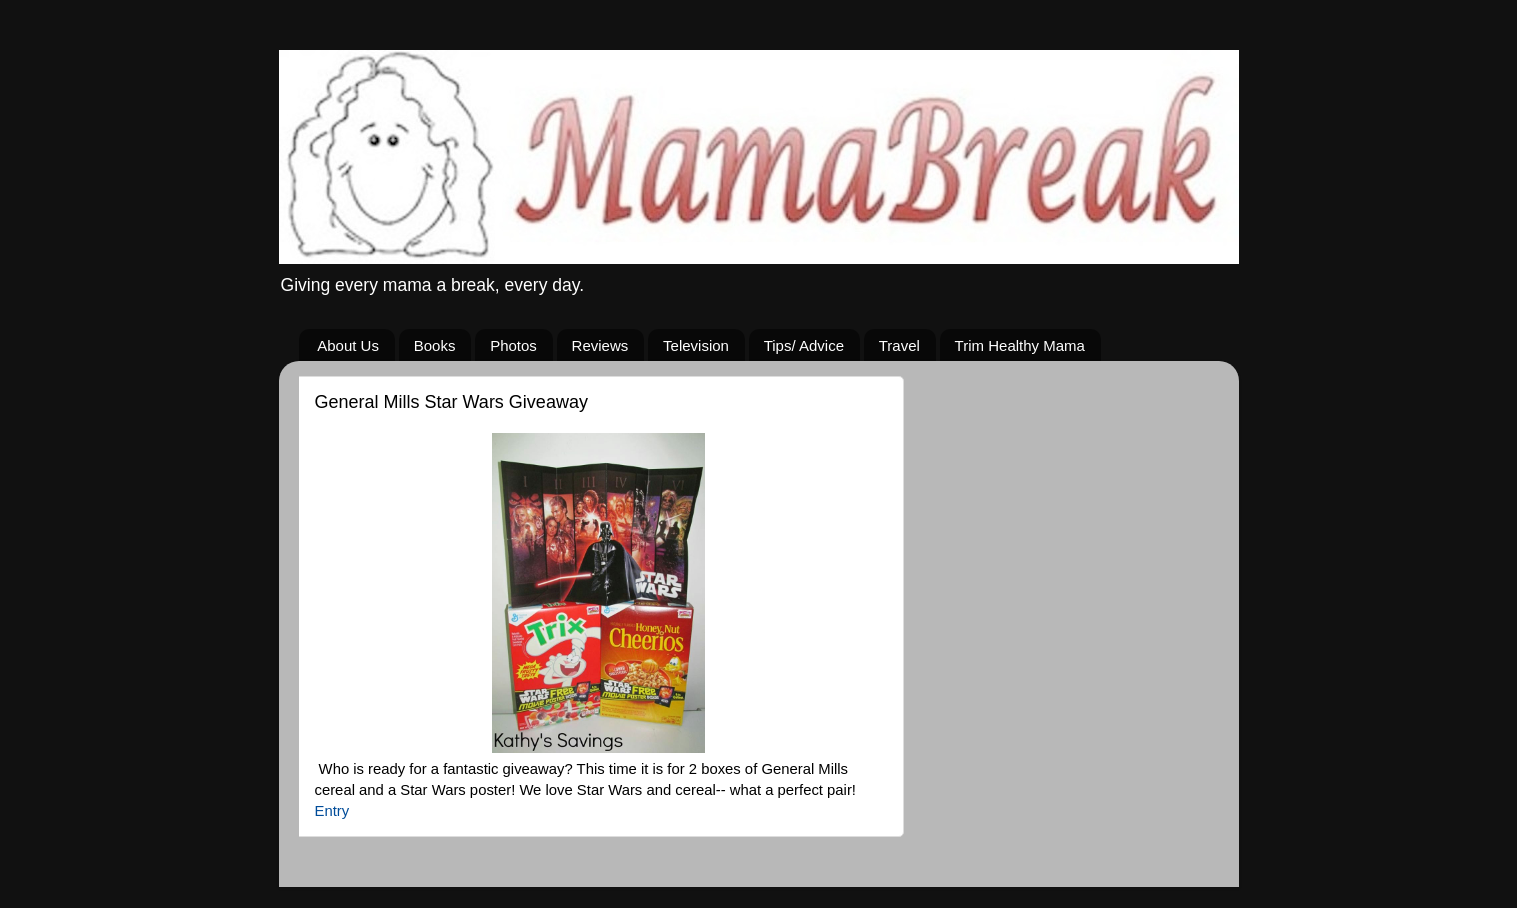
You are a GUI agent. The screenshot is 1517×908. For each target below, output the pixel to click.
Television (696, 345)
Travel (899, 345)
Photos (513, 345)
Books (435, 345)
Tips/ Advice (804, 345)
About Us (348, 345)
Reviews (600, 345)
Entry (332, 811)
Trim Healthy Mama (1020, 345)
